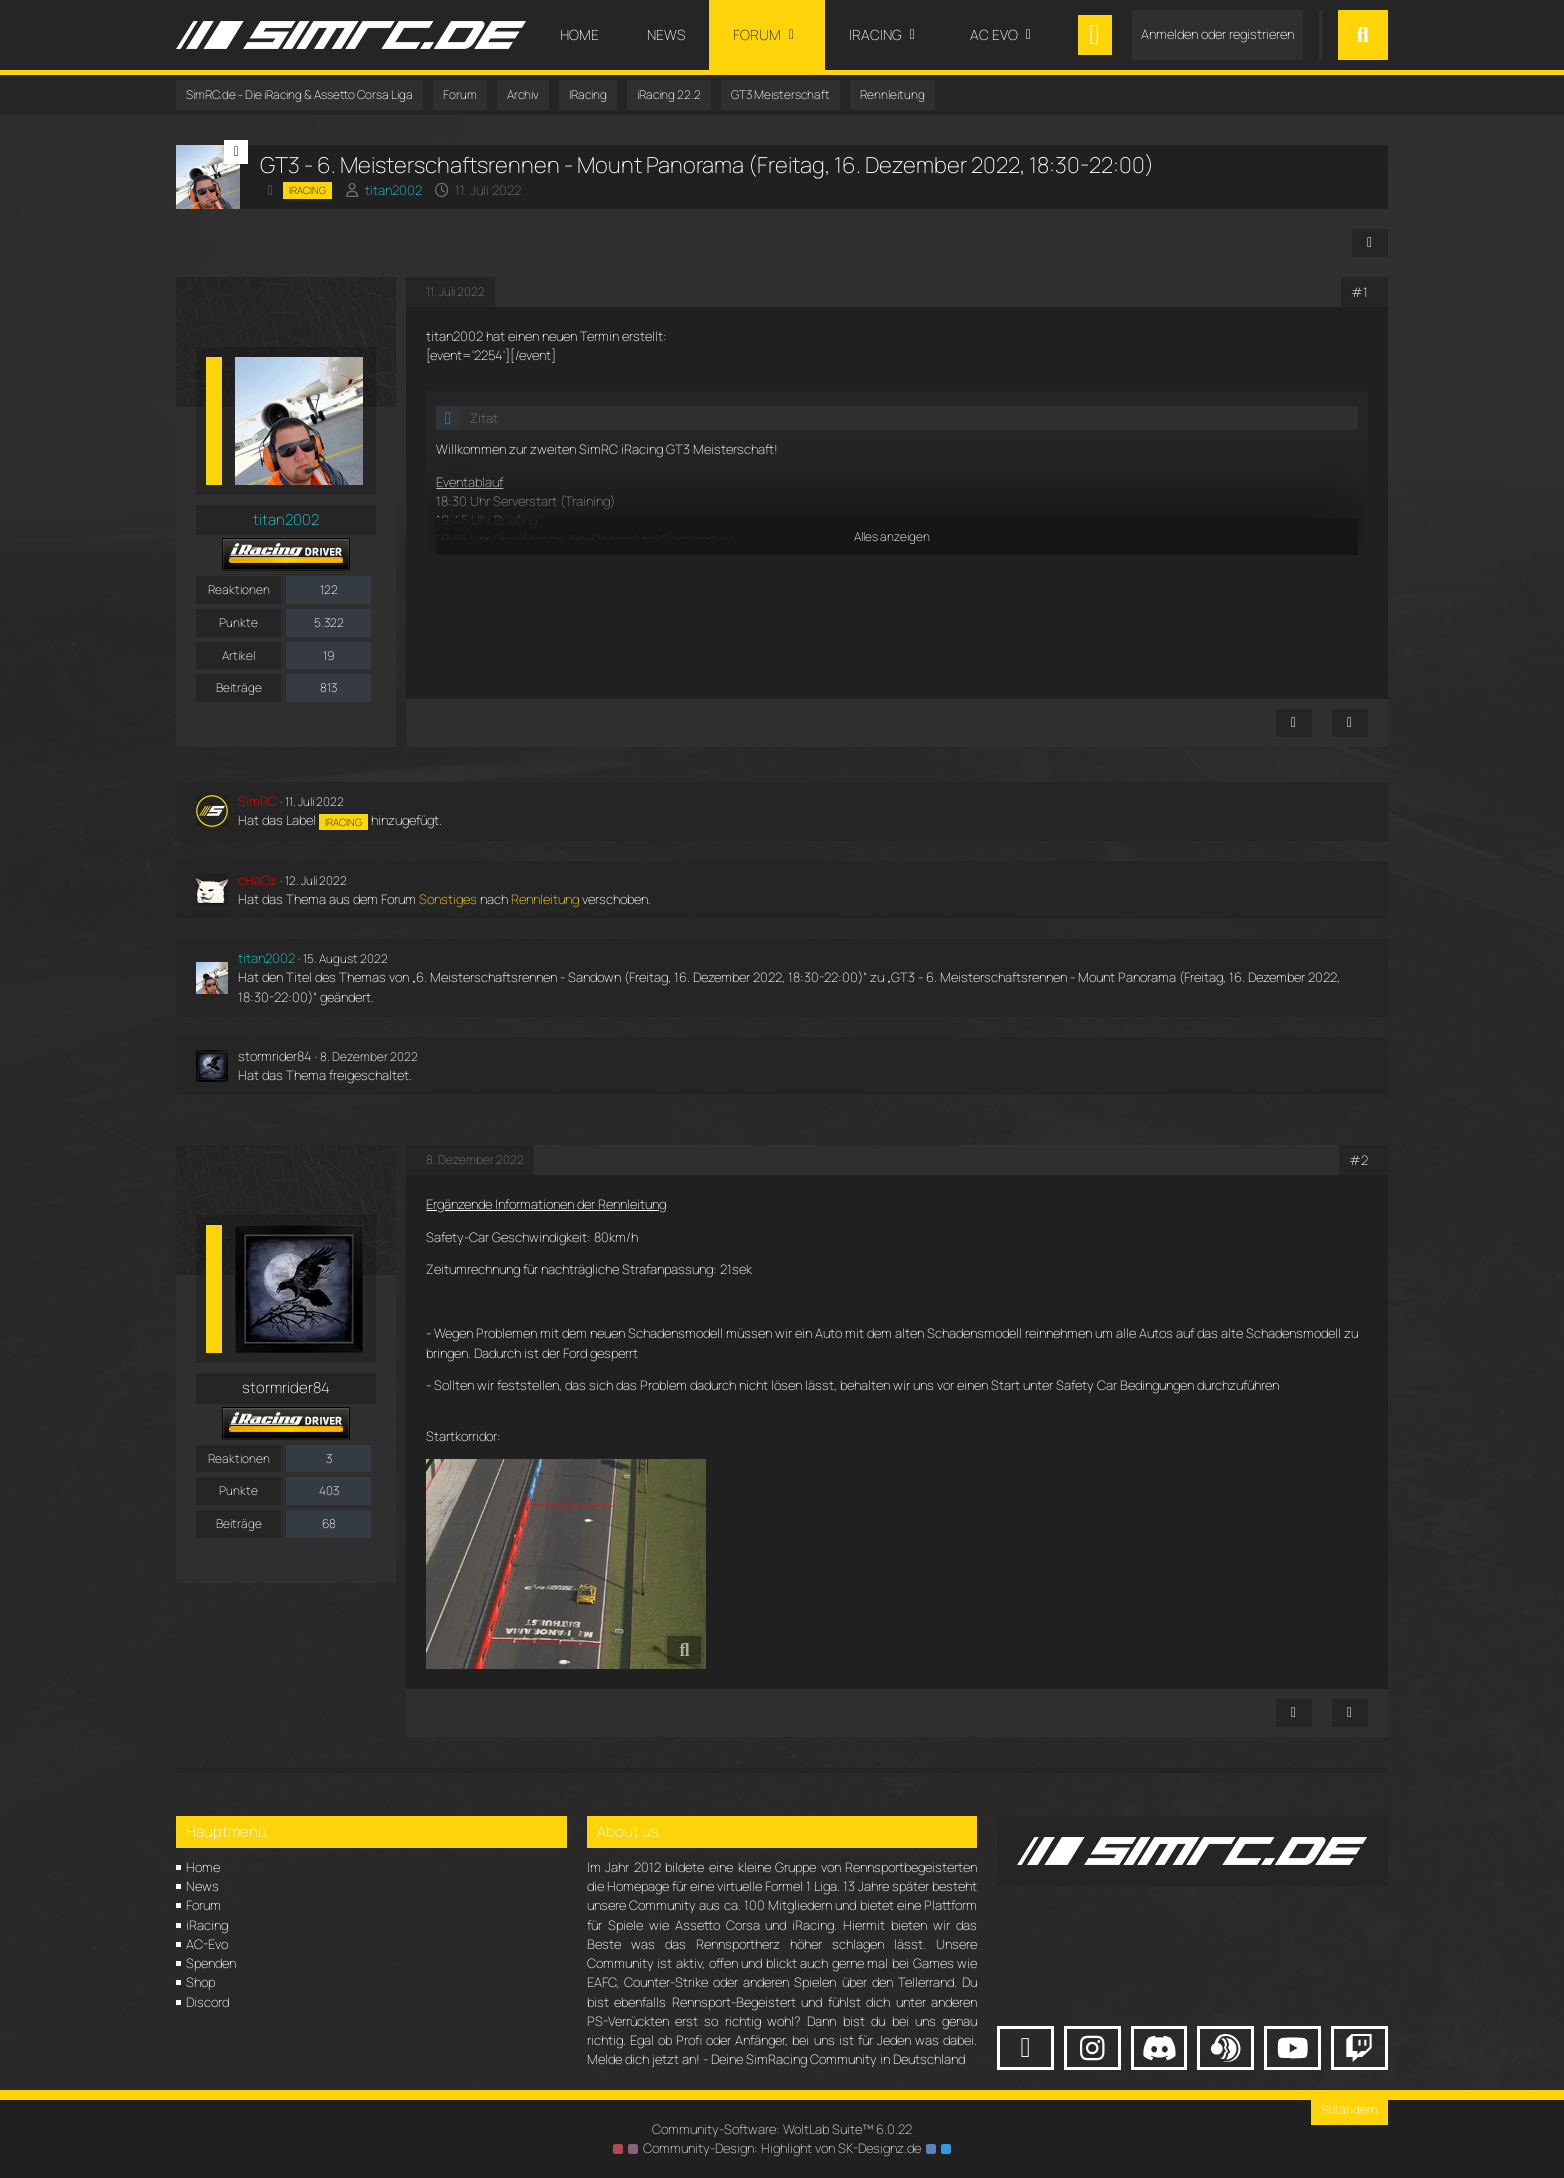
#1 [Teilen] (1359, 292)
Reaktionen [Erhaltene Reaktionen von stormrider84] (239, 1458)
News (202, 1886)
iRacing (207, 1925)
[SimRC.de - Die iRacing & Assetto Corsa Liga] (351, 35)
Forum (203, 1905)
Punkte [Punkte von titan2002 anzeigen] (238, 622)
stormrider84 (275, 1056)
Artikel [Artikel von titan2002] (238, 655)
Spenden (211, 1963)
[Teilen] (1370, 243)
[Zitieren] (1350, 723)
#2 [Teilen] (1358, 1160)
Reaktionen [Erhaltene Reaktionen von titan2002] (239, 589)
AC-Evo (207, 1944)
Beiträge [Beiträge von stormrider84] (239, 1523)
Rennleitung (545, 899)
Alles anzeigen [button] (892, 536)
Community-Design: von (782, 2148)
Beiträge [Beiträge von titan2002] (239, 687)
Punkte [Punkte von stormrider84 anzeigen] (238, 1490)
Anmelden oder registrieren (1217, 34)
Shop (200, 1982)
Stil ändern (1349, 2109)
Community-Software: (782, 2129)
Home (203, 1867)
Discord (207, 2002)
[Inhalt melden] (1294, 723)
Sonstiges (448, 899)
